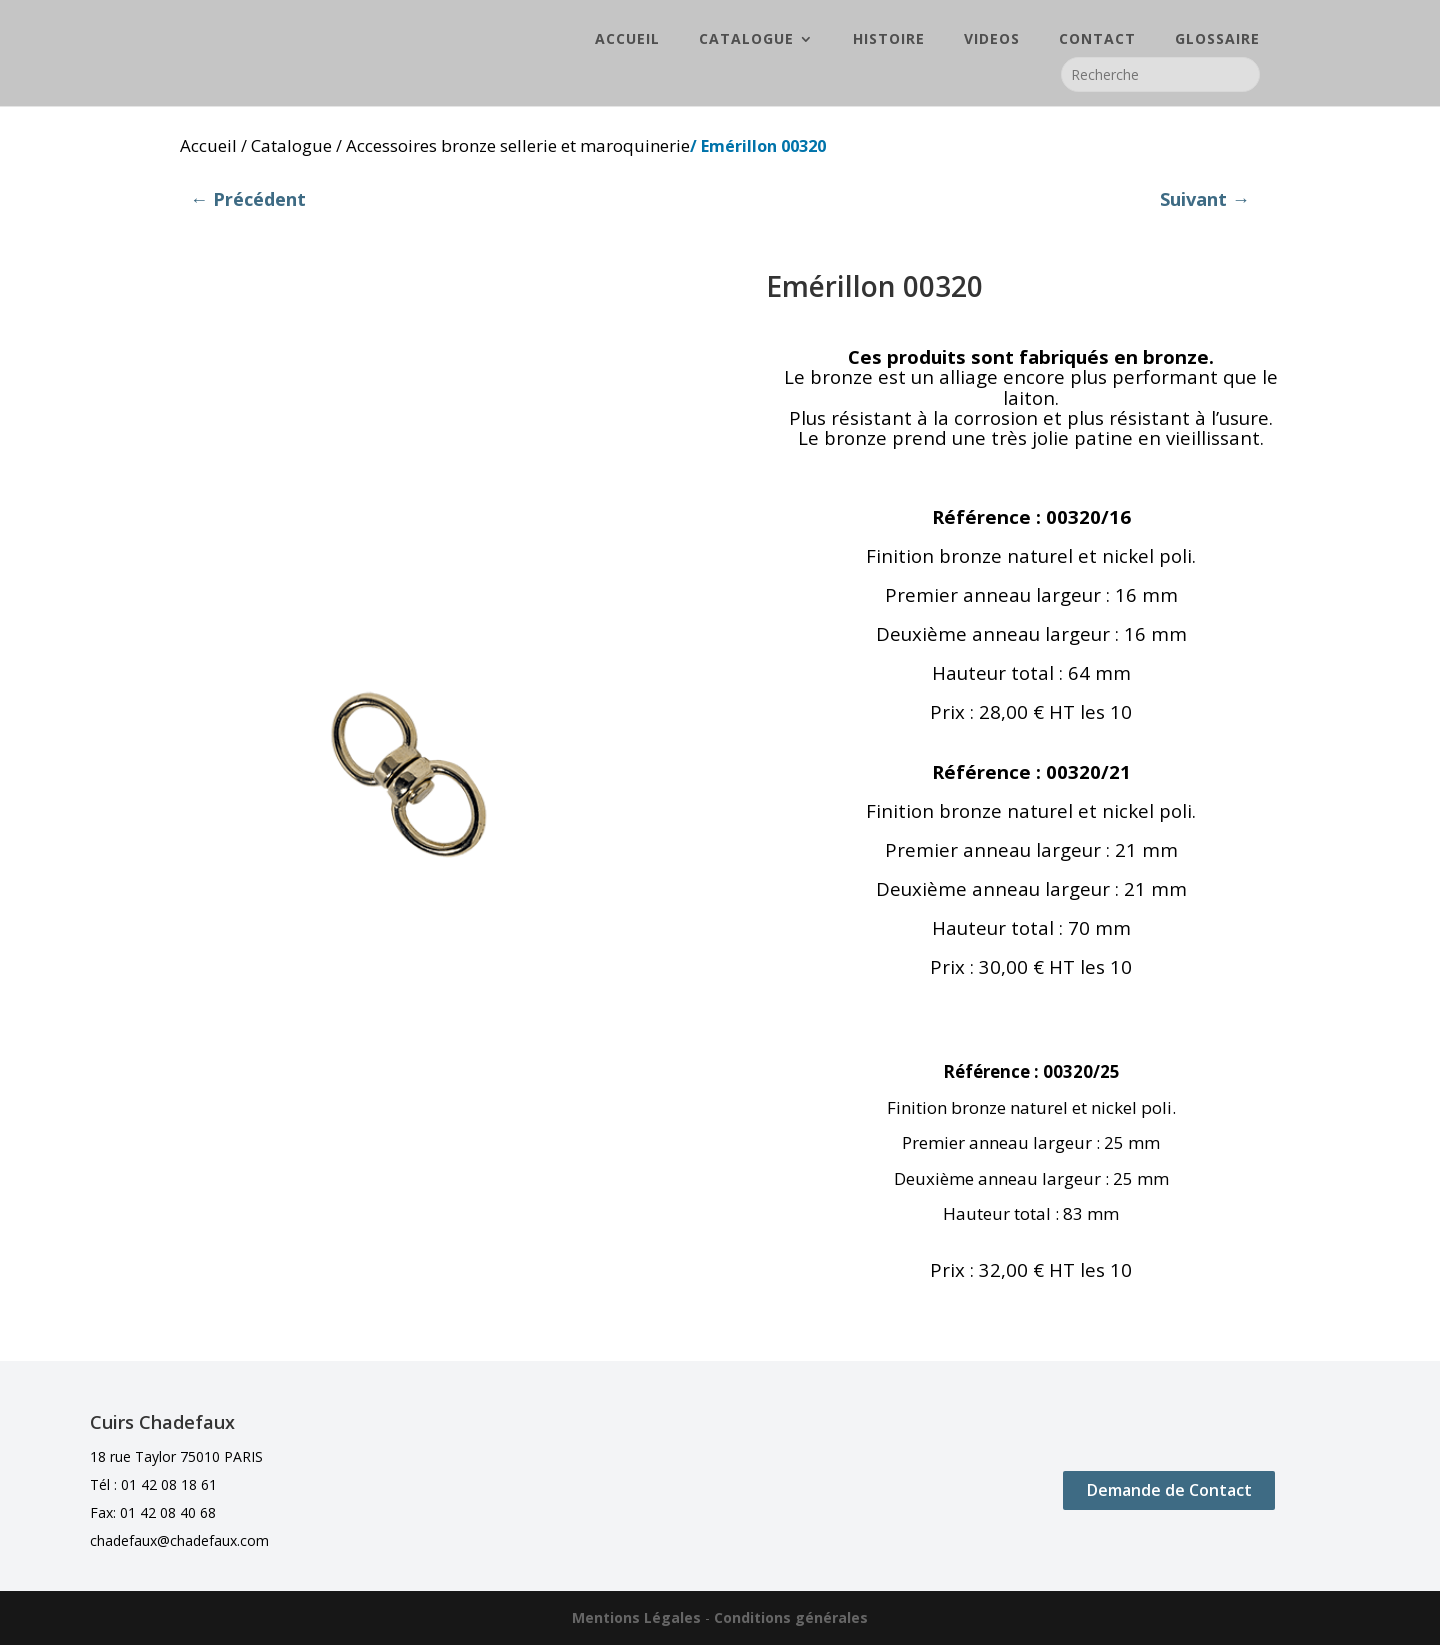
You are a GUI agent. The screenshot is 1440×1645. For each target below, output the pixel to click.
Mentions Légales (636, 1617)
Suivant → (1205, 199)
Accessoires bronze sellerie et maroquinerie (518, 145)
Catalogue (291, 145)
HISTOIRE (889, 41)
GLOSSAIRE (1217, 41)
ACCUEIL (627, 41)
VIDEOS (992, 41)
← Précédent (248, 199)
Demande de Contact (1169, 1490)
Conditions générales (791, 1617)
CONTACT (1097, 41)
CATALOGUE (746, 41)
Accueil (208, 145)
